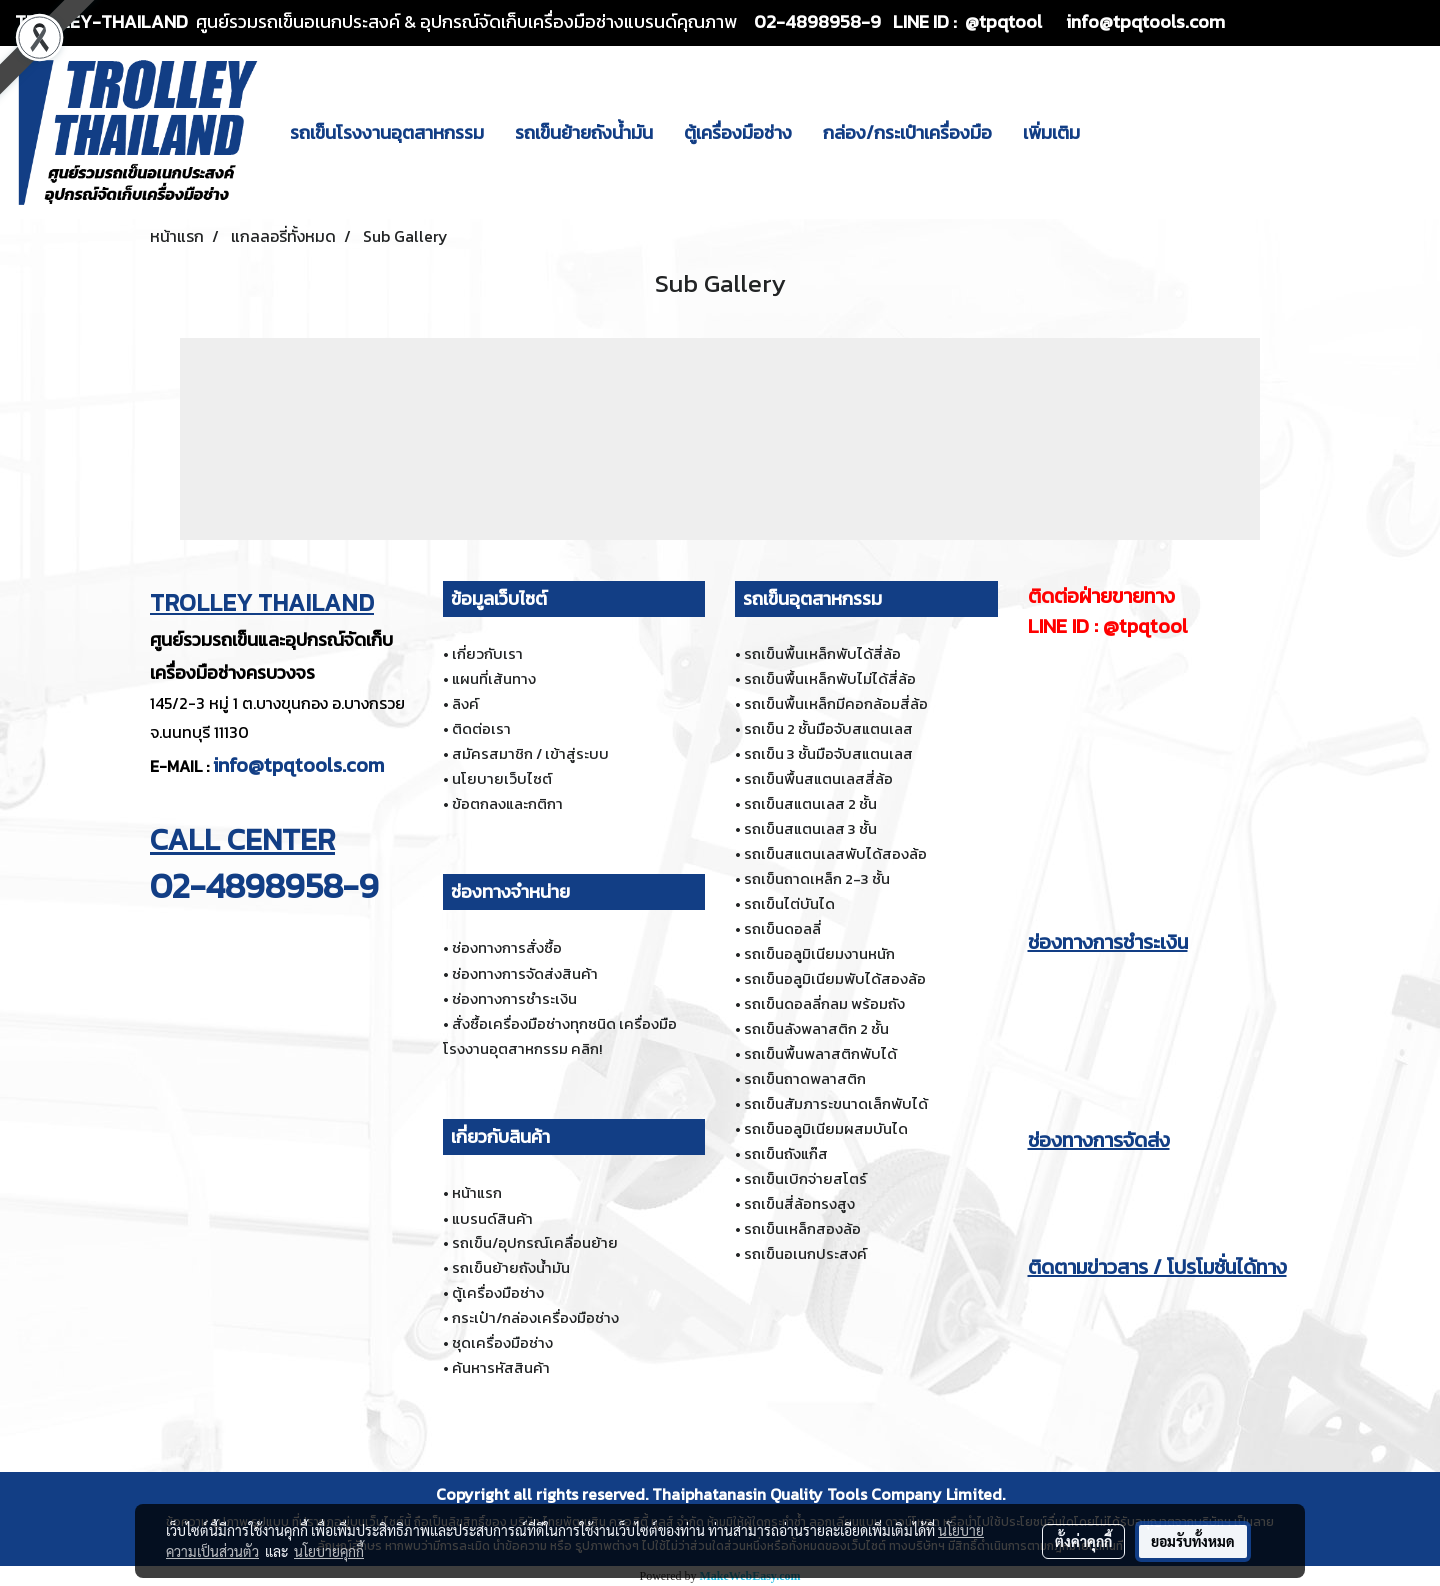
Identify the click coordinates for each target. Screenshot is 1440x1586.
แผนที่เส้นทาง (494, 678)
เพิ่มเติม (1051, 132)
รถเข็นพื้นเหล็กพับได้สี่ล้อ (822, 653)
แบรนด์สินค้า (492, 1218)
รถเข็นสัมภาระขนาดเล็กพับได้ (836, 1103)
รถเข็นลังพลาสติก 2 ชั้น (816, 1028)
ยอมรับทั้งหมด (1193, 1541)
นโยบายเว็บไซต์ (502, 778)
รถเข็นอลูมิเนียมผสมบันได (826, 1128)
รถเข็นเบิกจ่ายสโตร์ (805, 1178)
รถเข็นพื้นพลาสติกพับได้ (820, 1053)
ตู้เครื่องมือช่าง (738, 132)
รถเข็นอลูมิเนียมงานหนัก (819, 953)
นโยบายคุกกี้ (329, 1551)
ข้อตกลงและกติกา (507, 803)
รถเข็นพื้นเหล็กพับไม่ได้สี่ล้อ (830, 678)
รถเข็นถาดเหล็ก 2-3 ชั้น (817, 878)
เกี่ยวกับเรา (487, 653)
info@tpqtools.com (298, 765)
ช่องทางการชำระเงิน (514, 998)
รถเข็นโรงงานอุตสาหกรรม (387, 132)
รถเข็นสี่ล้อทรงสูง (799, 1203)
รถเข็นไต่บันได (789, 903)
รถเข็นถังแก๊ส (786, 1153)
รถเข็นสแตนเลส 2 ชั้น (810, 803)
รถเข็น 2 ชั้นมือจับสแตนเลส (828, 728)
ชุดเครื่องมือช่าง (502, 1342)
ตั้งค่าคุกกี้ (1083, 1541)
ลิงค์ (465, 703)
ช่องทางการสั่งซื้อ (507, 947)
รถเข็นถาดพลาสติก (805, 1078)
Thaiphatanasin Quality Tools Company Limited (827, 1494)
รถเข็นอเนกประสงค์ (805, 1253)
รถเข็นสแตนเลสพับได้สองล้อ (835, 853)
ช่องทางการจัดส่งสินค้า (525, 973)
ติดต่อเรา (481, 728)
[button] (1113, 132)
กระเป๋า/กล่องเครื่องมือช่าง (535, 1317)
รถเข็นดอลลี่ (782, 928)
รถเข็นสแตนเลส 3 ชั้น (810, 828)
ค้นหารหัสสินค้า (501, 1367)
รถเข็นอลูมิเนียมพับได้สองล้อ (835, 978)
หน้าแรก (477, 1192)
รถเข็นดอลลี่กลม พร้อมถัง (824, 1003)
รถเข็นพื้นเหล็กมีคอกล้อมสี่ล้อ (836, 703)
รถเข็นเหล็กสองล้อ (802, 1228)
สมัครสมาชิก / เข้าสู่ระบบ (530, 753)
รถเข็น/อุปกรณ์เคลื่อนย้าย (535, 1242)
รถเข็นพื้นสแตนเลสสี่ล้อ (818, 778)
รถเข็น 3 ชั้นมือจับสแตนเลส (828, 753)
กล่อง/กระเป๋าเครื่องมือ (907, 132)
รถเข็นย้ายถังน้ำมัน (584, 132)
